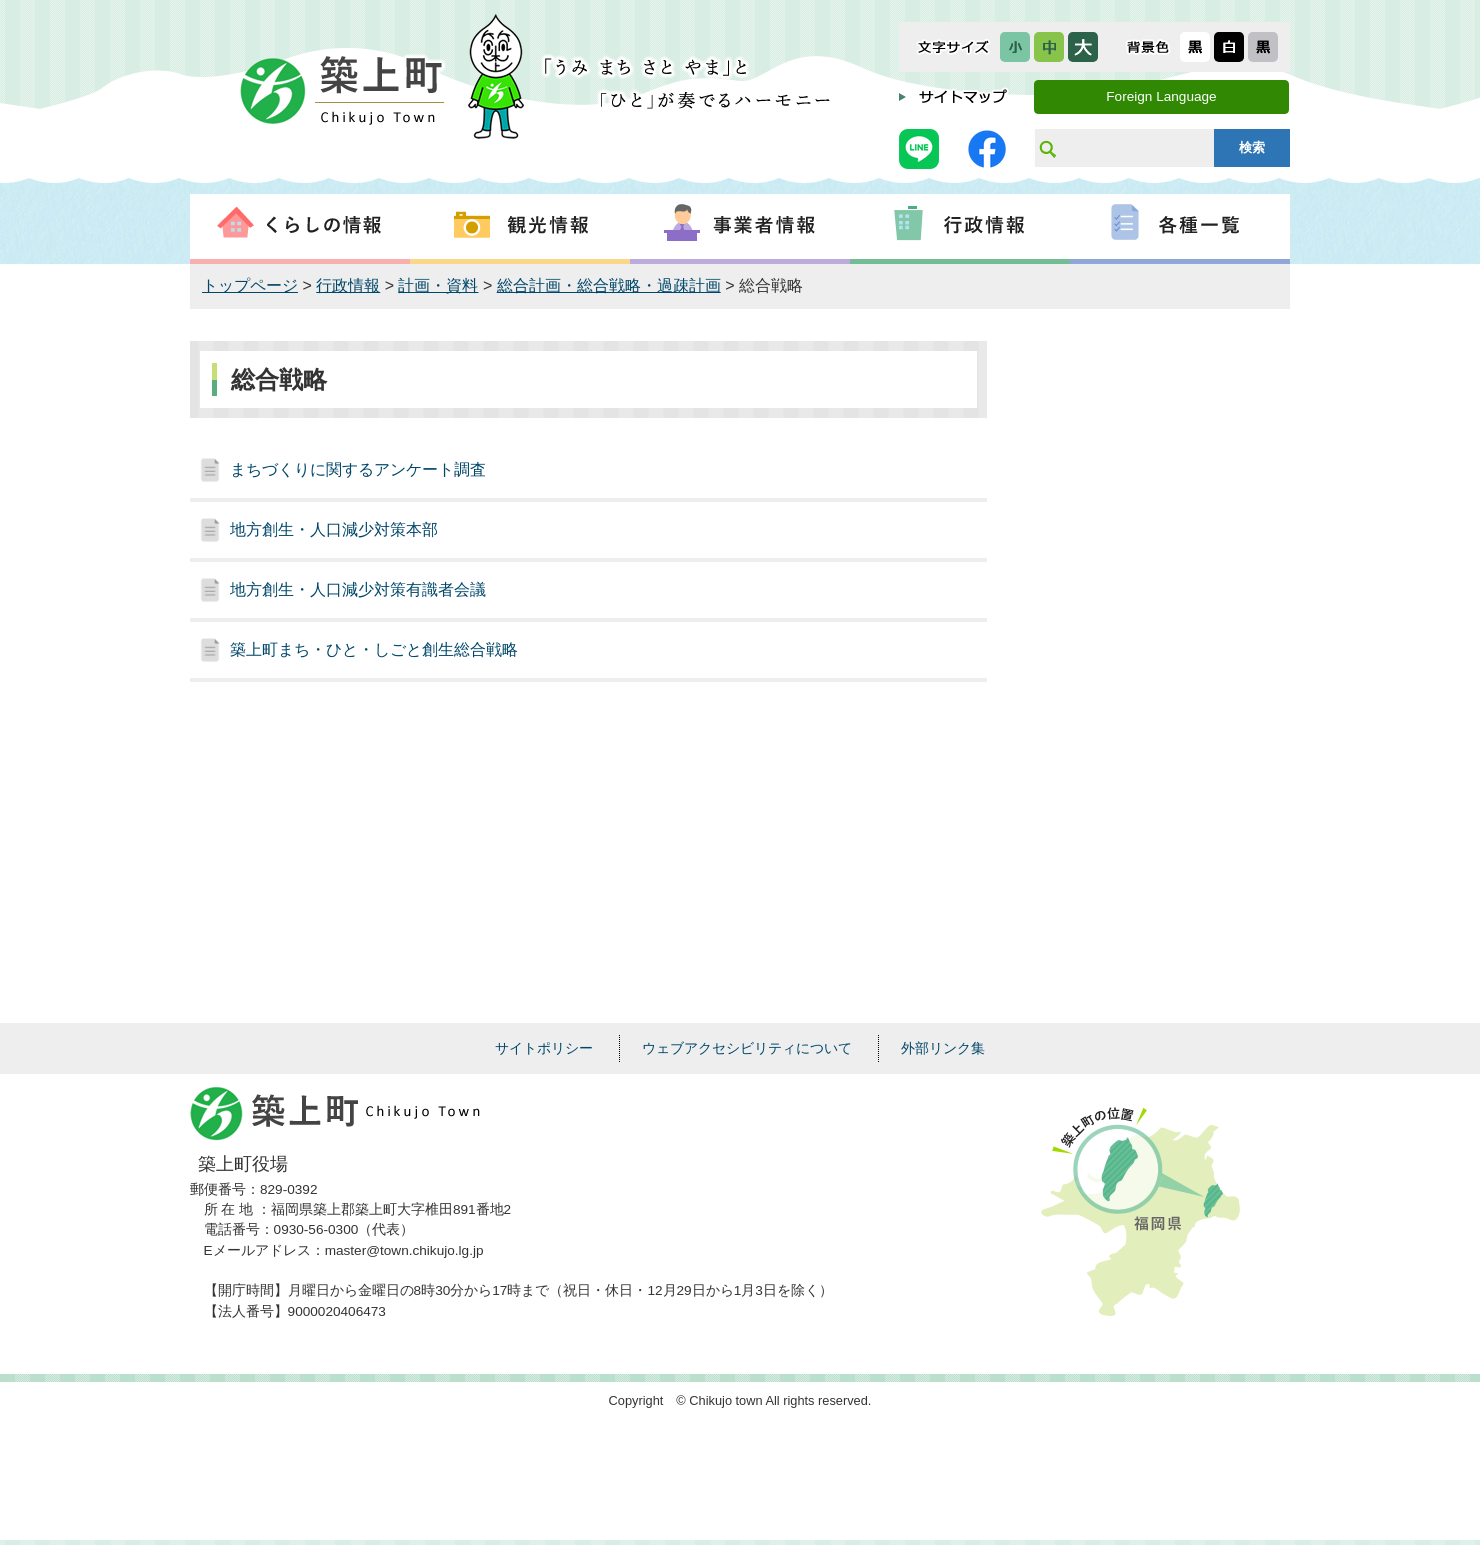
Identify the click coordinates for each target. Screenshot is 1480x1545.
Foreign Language (1161, 96)
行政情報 (348, 285)
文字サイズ (953, 47)
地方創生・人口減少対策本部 (334, 529)
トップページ (250, 285)
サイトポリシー (544, 1048)
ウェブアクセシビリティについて (747, 1048)
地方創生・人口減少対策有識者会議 (358, 589)
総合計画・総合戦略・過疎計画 (609, 285)
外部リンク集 (943, 1048)
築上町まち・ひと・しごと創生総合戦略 (374, 649)
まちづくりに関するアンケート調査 (358, 469)
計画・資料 (438, 285)
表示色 (1148, 47)
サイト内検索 (1047, 148)
